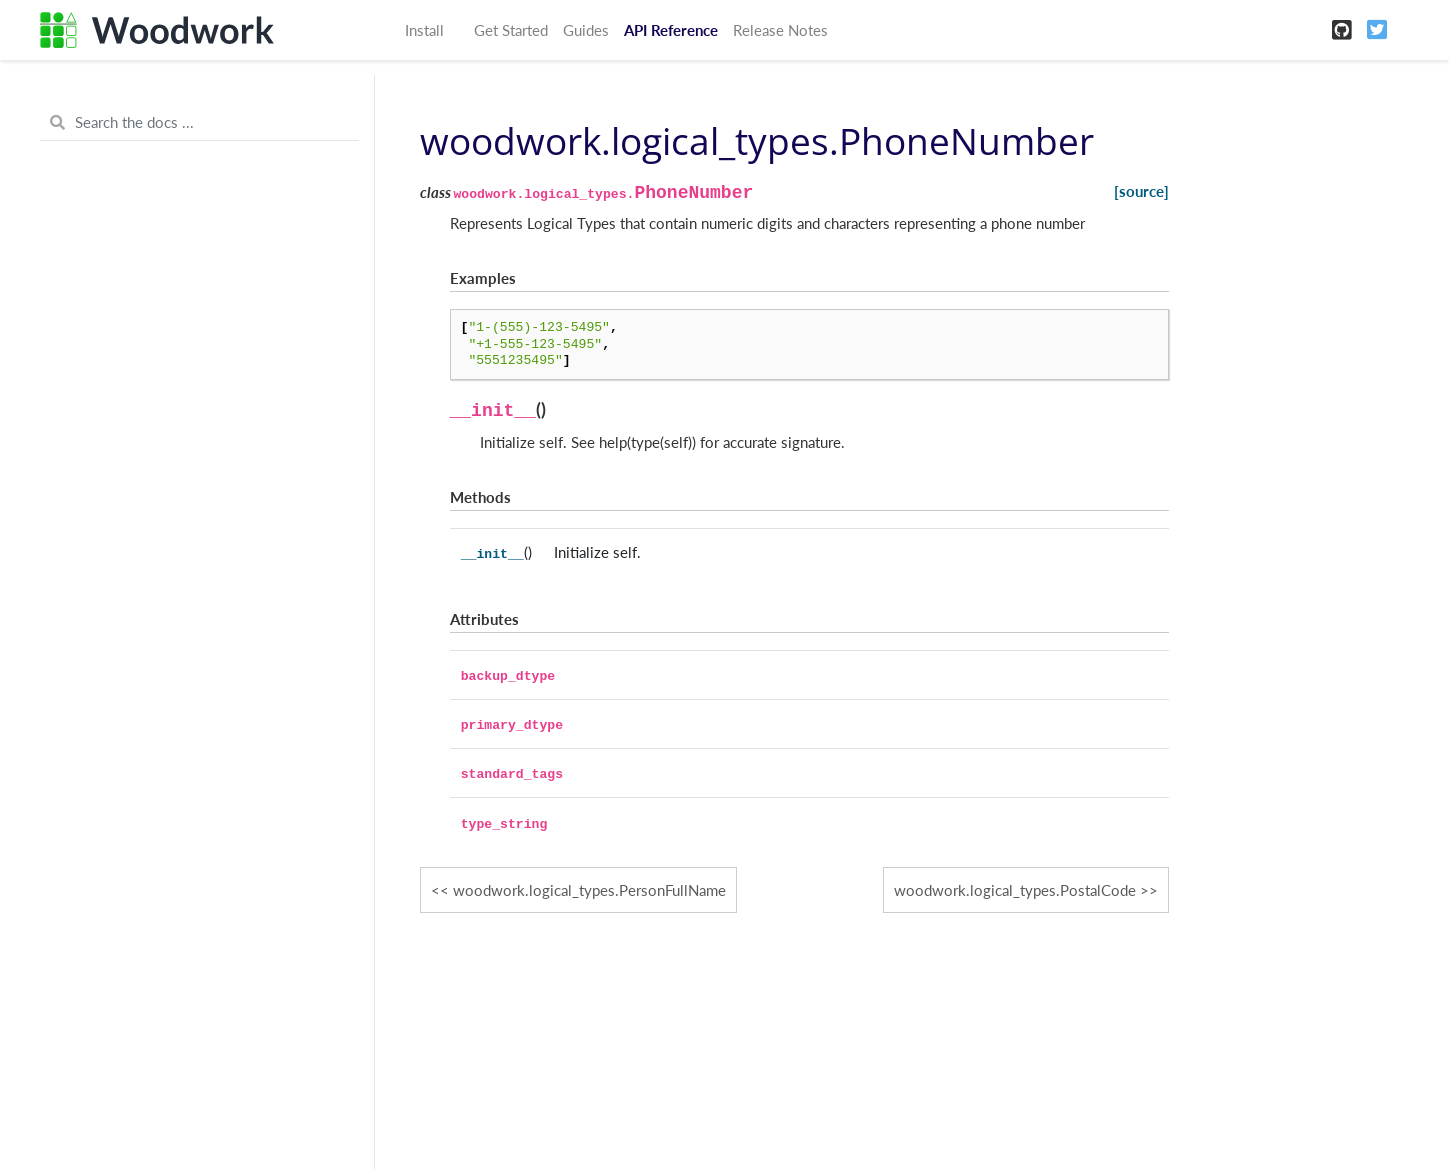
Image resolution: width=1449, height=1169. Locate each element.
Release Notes (780, 30)
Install (424, 30)
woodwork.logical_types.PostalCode (1015, 890)
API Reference (671, 30)
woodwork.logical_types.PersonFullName (589, 890)
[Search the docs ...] (199, 123)
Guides (586, 30)
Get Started (511, 30)
